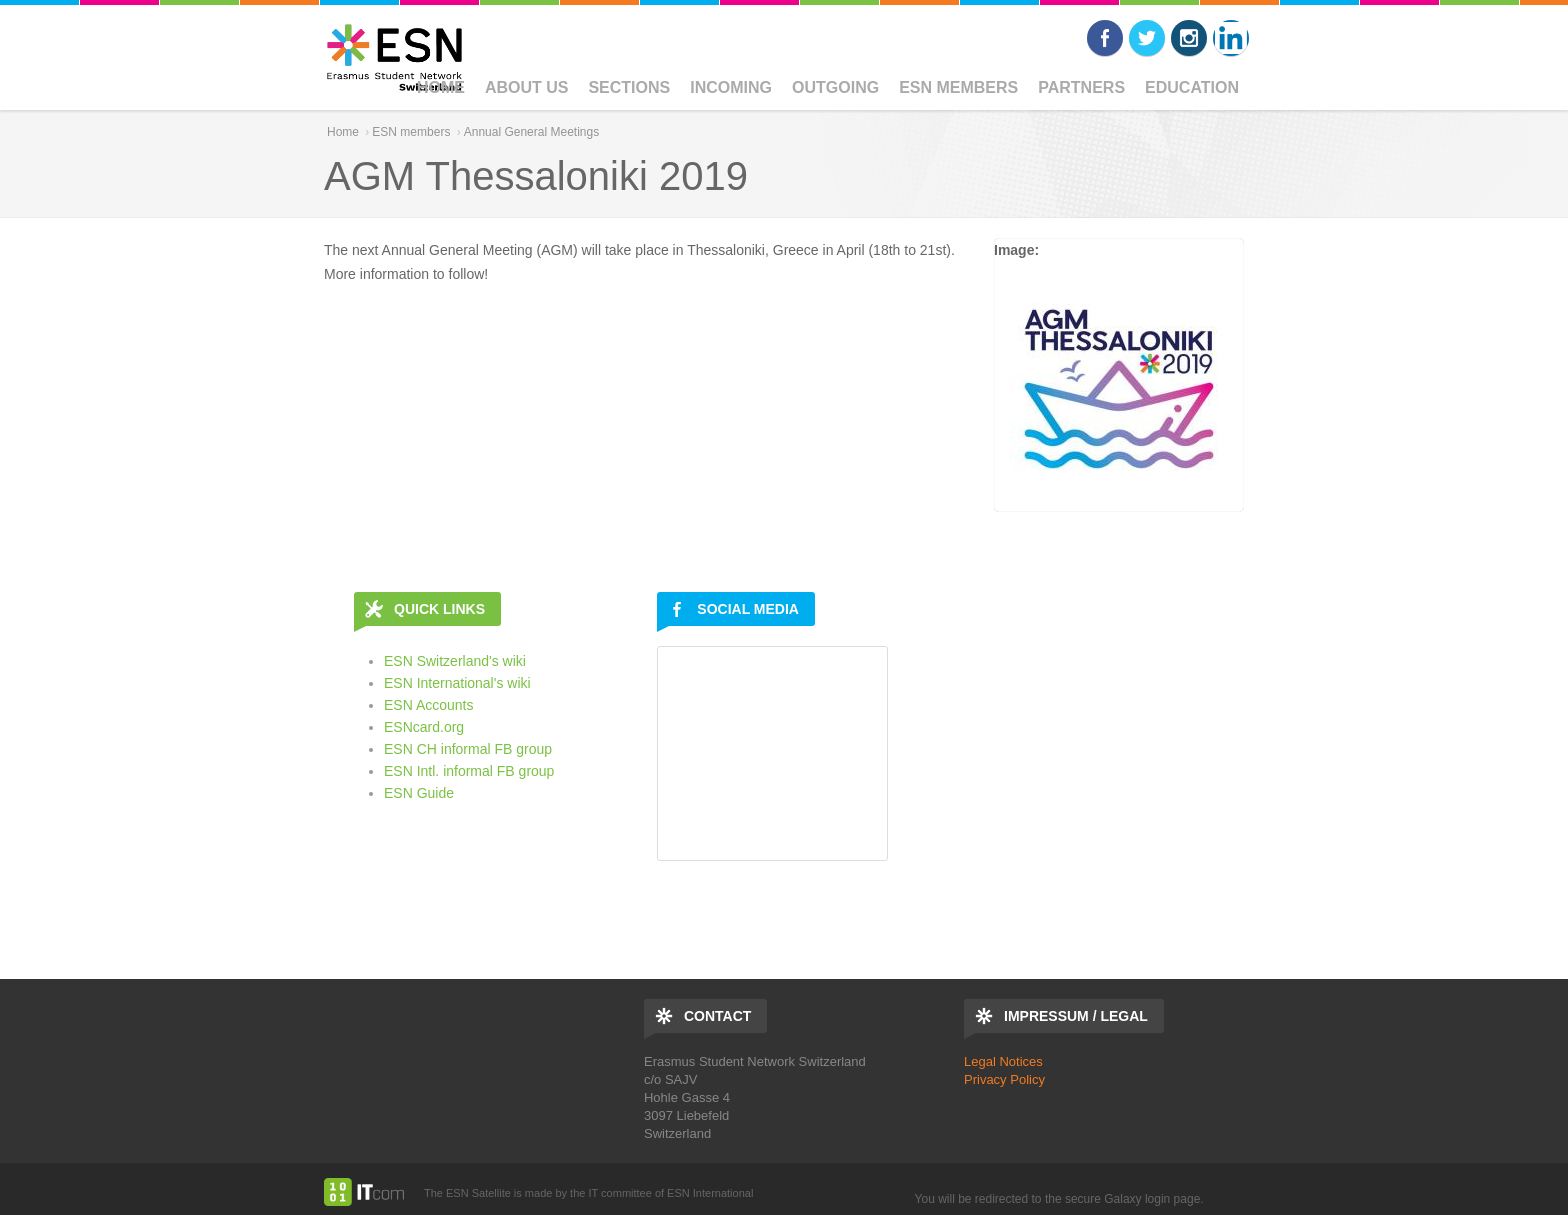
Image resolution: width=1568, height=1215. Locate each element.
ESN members (958, 87)
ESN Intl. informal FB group (469, 771)
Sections (629, 87)
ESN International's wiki (457, 683)
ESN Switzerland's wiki (455, 661)
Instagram (1189, 38)
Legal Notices (1003, 1061)
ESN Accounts (429, 705)
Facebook (1105, 38)
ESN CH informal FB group (468, 749)
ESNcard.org (424, 727)
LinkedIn (1231, 38)
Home (441, 87)
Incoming (731, 87)
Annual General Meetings (531, 132)
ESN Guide (419, 793)
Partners (1081, 87)
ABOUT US (527, 87)
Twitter (1147, 38)
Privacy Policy (1004, 1079)
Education (1192, 87)
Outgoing (835, 87)
